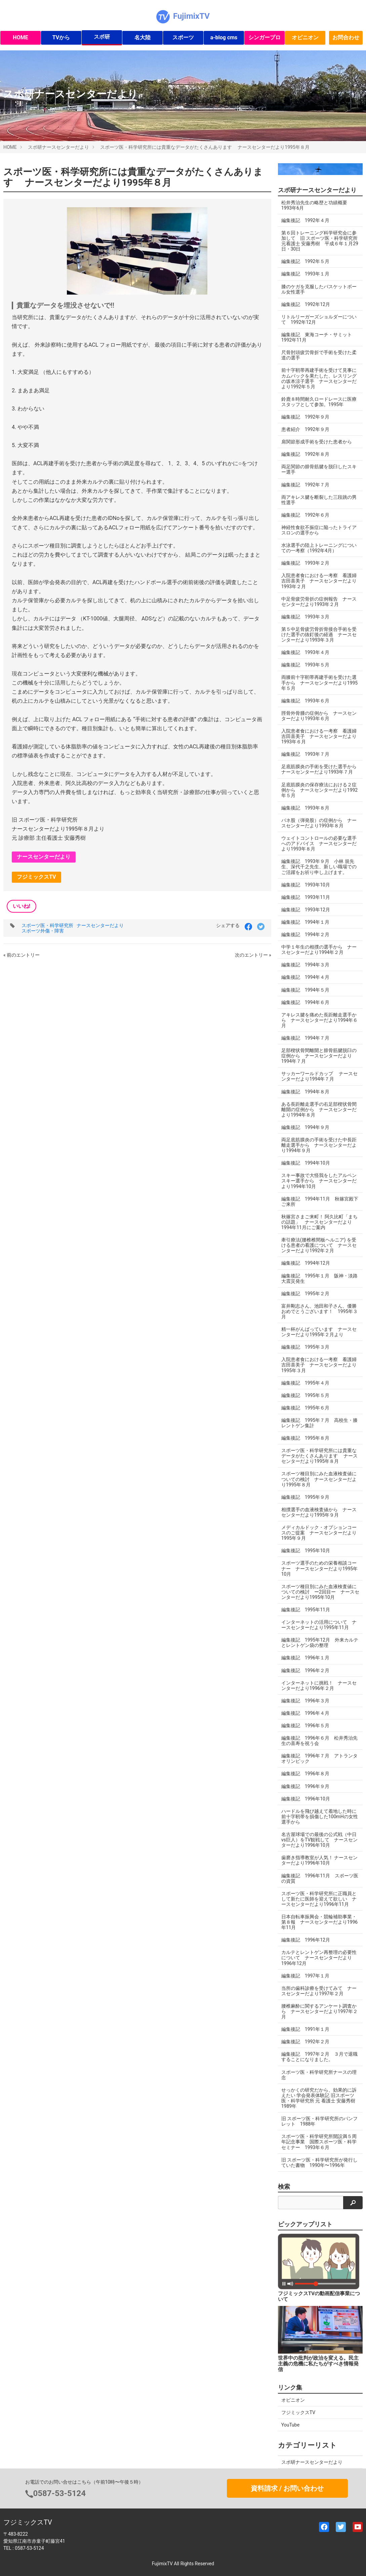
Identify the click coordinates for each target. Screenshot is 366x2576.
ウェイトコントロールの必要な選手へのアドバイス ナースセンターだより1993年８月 (319, 843)
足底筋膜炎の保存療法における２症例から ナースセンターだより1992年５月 (319, 790)
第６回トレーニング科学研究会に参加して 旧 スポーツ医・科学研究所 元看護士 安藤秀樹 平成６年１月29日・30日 (319, 241)
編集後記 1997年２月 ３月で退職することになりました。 (319, 2056)
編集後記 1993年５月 (305, 664)
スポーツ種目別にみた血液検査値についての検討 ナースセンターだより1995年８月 (319, 1479)
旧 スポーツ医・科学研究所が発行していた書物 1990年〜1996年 (319, 2162)
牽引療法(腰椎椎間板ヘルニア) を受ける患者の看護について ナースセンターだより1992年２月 (319, 1245)
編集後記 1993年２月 (305, 563)
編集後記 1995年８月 (305, 1438)
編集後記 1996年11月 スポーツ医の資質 (319, 1878)
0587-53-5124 (59, 2493)
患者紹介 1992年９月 (305, 429)
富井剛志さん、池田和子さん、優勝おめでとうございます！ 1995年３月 (319, 1311)
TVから (61, 37)
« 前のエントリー (21, 955)
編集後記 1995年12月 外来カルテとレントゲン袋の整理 (319, 1642)
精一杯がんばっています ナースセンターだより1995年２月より (319, 1331)
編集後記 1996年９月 (305, 1786)
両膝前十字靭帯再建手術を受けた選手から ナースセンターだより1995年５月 (319, 682)
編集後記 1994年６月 (305, 1002)
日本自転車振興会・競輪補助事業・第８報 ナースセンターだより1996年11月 (319, 1922)
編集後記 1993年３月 (305, 616)
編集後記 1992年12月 (305, 304)
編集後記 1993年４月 (305, 652)
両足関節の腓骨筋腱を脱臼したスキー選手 (319, 469)
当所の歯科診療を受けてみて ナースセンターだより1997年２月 (319, 1990)
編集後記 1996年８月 (305, 1773)
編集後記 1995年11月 (305, 1609)
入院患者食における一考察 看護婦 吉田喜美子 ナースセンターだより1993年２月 (319, 581)
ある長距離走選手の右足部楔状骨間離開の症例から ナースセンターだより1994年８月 (319, 1109)
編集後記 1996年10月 (305, 1798)
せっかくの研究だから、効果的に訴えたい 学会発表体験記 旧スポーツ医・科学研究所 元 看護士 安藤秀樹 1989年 (319, 2098)
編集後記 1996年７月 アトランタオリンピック (319, 1758)
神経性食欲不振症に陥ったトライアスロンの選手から (319, 530)
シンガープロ (264, 37)
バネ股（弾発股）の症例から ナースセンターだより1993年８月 (319, 823)
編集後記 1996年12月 (305, 1939)
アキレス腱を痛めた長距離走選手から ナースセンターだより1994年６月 (319, 1020)
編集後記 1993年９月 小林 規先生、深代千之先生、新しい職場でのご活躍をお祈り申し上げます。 (319, 867)
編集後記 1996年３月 (305, 1700)
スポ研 (102, 37)
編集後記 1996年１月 (305, 1657)
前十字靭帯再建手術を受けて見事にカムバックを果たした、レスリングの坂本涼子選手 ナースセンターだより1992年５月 (319, 378)
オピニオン (305, 37)
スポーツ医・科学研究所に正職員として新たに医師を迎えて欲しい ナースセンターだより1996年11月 (319, 1899)
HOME (20, 37)
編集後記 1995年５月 (305, 1395)
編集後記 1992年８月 (305, 454)
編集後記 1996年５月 (305, 1725)
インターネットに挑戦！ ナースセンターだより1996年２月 (319, 1685)
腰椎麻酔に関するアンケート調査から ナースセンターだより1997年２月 (319, 2011)
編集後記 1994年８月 (305, 1091)
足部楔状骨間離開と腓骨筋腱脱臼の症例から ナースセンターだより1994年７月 (319, 1056)
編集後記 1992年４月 (305, 220)
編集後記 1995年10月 (305, 1550)
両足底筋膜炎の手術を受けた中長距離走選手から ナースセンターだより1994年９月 (319, 1145)
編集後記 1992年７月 (305, 484)
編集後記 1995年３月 (305, 1347)
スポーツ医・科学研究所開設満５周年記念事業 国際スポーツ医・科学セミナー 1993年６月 (319, 2142)
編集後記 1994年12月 (305, 1263)
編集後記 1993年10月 (305, 884)
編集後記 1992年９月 (305, 417)
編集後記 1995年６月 (305, 1407)
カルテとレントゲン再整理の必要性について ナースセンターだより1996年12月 (319, 1958)
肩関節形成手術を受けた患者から (316, 441)
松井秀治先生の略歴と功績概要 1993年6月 (316, 205)
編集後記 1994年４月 (305, 977)
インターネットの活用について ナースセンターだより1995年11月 (319, 1624)
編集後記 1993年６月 (305, 700)
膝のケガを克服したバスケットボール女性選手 (319, 289)
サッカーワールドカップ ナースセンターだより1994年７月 (319, 1076)
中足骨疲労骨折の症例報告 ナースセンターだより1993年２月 (319, 601)
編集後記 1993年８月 (305, 808)
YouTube (290, 2425)
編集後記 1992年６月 (305, 515)
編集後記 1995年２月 (305, 1293)
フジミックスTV (36, 877)
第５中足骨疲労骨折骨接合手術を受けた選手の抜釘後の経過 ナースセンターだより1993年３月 (319, 634)
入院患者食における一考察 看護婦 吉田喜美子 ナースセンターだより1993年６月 (319, 736)
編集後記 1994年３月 (305, 964)
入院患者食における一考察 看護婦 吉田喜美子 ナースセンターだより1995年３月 (319, 1365)
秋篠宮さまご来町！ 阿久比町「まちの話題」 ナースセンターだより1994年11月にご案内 (319, 1222)
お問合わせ (345, 37)
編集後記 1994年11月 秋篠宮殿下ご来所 (319, 1201)
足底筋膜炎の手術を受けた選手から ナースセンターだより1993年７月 (321, 769)
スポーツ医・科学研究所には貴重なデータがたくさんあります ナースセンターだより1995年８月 (205, 147)
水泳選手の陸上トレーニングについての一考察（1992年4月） (319, 547)
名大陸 (142, 37)
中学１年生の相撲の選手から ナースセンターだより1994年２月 (319, 949)
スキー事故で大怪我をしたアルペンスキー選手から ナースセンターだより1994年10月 (319, 1181)
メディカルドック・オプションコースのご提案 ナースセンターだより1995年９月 (319, 1533)
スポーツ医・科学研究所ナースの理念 (319, 2074)
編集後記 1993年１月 (305, 273)
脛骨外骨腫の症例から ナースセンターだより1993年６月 (319, 715)
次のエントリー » (253, 955)
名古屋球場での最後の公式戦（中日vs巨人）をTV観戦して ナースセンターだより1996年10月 (319, 1840)
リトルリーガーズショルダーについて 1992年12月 (319, 319)
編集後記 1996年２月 (305, 1670)
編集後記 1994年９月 (305, 1127)
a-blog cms (224, 37)
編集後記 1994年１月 (305, 922)
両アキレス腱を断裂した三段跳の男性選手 (319, 499)
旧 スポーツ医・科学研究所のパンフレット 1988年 (319, 2121)
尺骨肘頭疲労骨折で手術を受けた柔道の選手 (319, 355)
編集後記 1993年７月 (305, 754)
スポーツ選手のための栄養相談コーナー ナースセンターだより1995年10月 (319, 1568)
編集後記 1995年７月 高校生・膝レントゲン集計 (319, 1422)
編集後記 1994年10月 (305, 1163)
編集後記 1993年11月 (305, 897)
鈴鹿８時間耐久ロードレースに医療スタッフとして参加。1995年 (319, 401)
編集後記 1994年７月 (305, 1038)
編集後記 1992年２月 (305, 2041)
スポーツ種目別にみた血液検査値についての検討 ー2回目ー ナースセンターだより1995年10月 (320, 1592)
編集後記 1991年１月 (305, 2029)
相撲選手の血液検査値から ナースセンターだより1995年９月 (319, 1512)
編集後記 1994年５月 (305, 990)
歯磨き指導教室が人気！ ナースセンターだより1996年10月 (319, 1860)
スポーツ (183, 37)
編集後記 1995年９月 (305, 1497)
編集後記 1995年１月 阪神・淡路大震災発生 (319, 1278)
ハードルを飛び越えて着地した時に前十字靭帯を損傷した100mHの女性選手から (319, 1816)
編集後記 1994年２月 (305, 934)
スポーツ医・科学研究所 (47, 925)
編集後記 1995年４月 (305, 1383)
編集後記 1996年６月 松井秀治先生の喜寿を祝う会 (319, 1740)
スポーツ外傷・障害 (43, 930)
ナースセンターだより (44, 857)
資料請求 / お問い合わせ (287, 2488)
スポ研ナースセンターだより (58, 147)
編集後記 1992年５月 (305, 261)
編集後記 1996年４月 (305, 1713)
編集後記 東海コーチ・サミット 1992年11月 (319, 337)
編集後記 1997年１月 (305, 1975)
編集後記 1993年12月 (305, 909)
